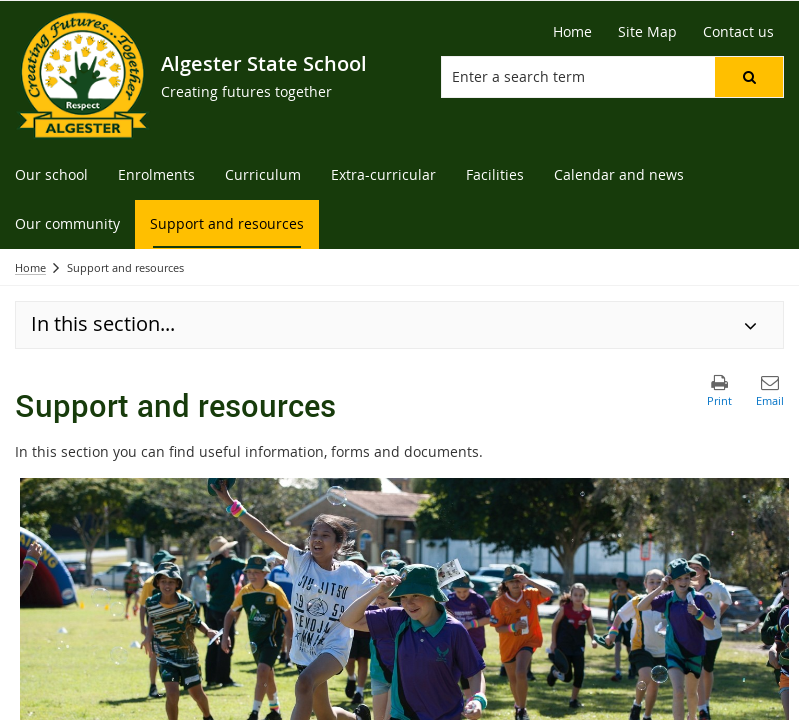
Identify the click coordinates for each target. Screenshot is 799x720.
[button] (749, 77)
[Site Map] (647, 32)
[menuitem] (51, 175)
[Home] (572, 32)
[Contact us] (738, 32)
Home (30, 267)
